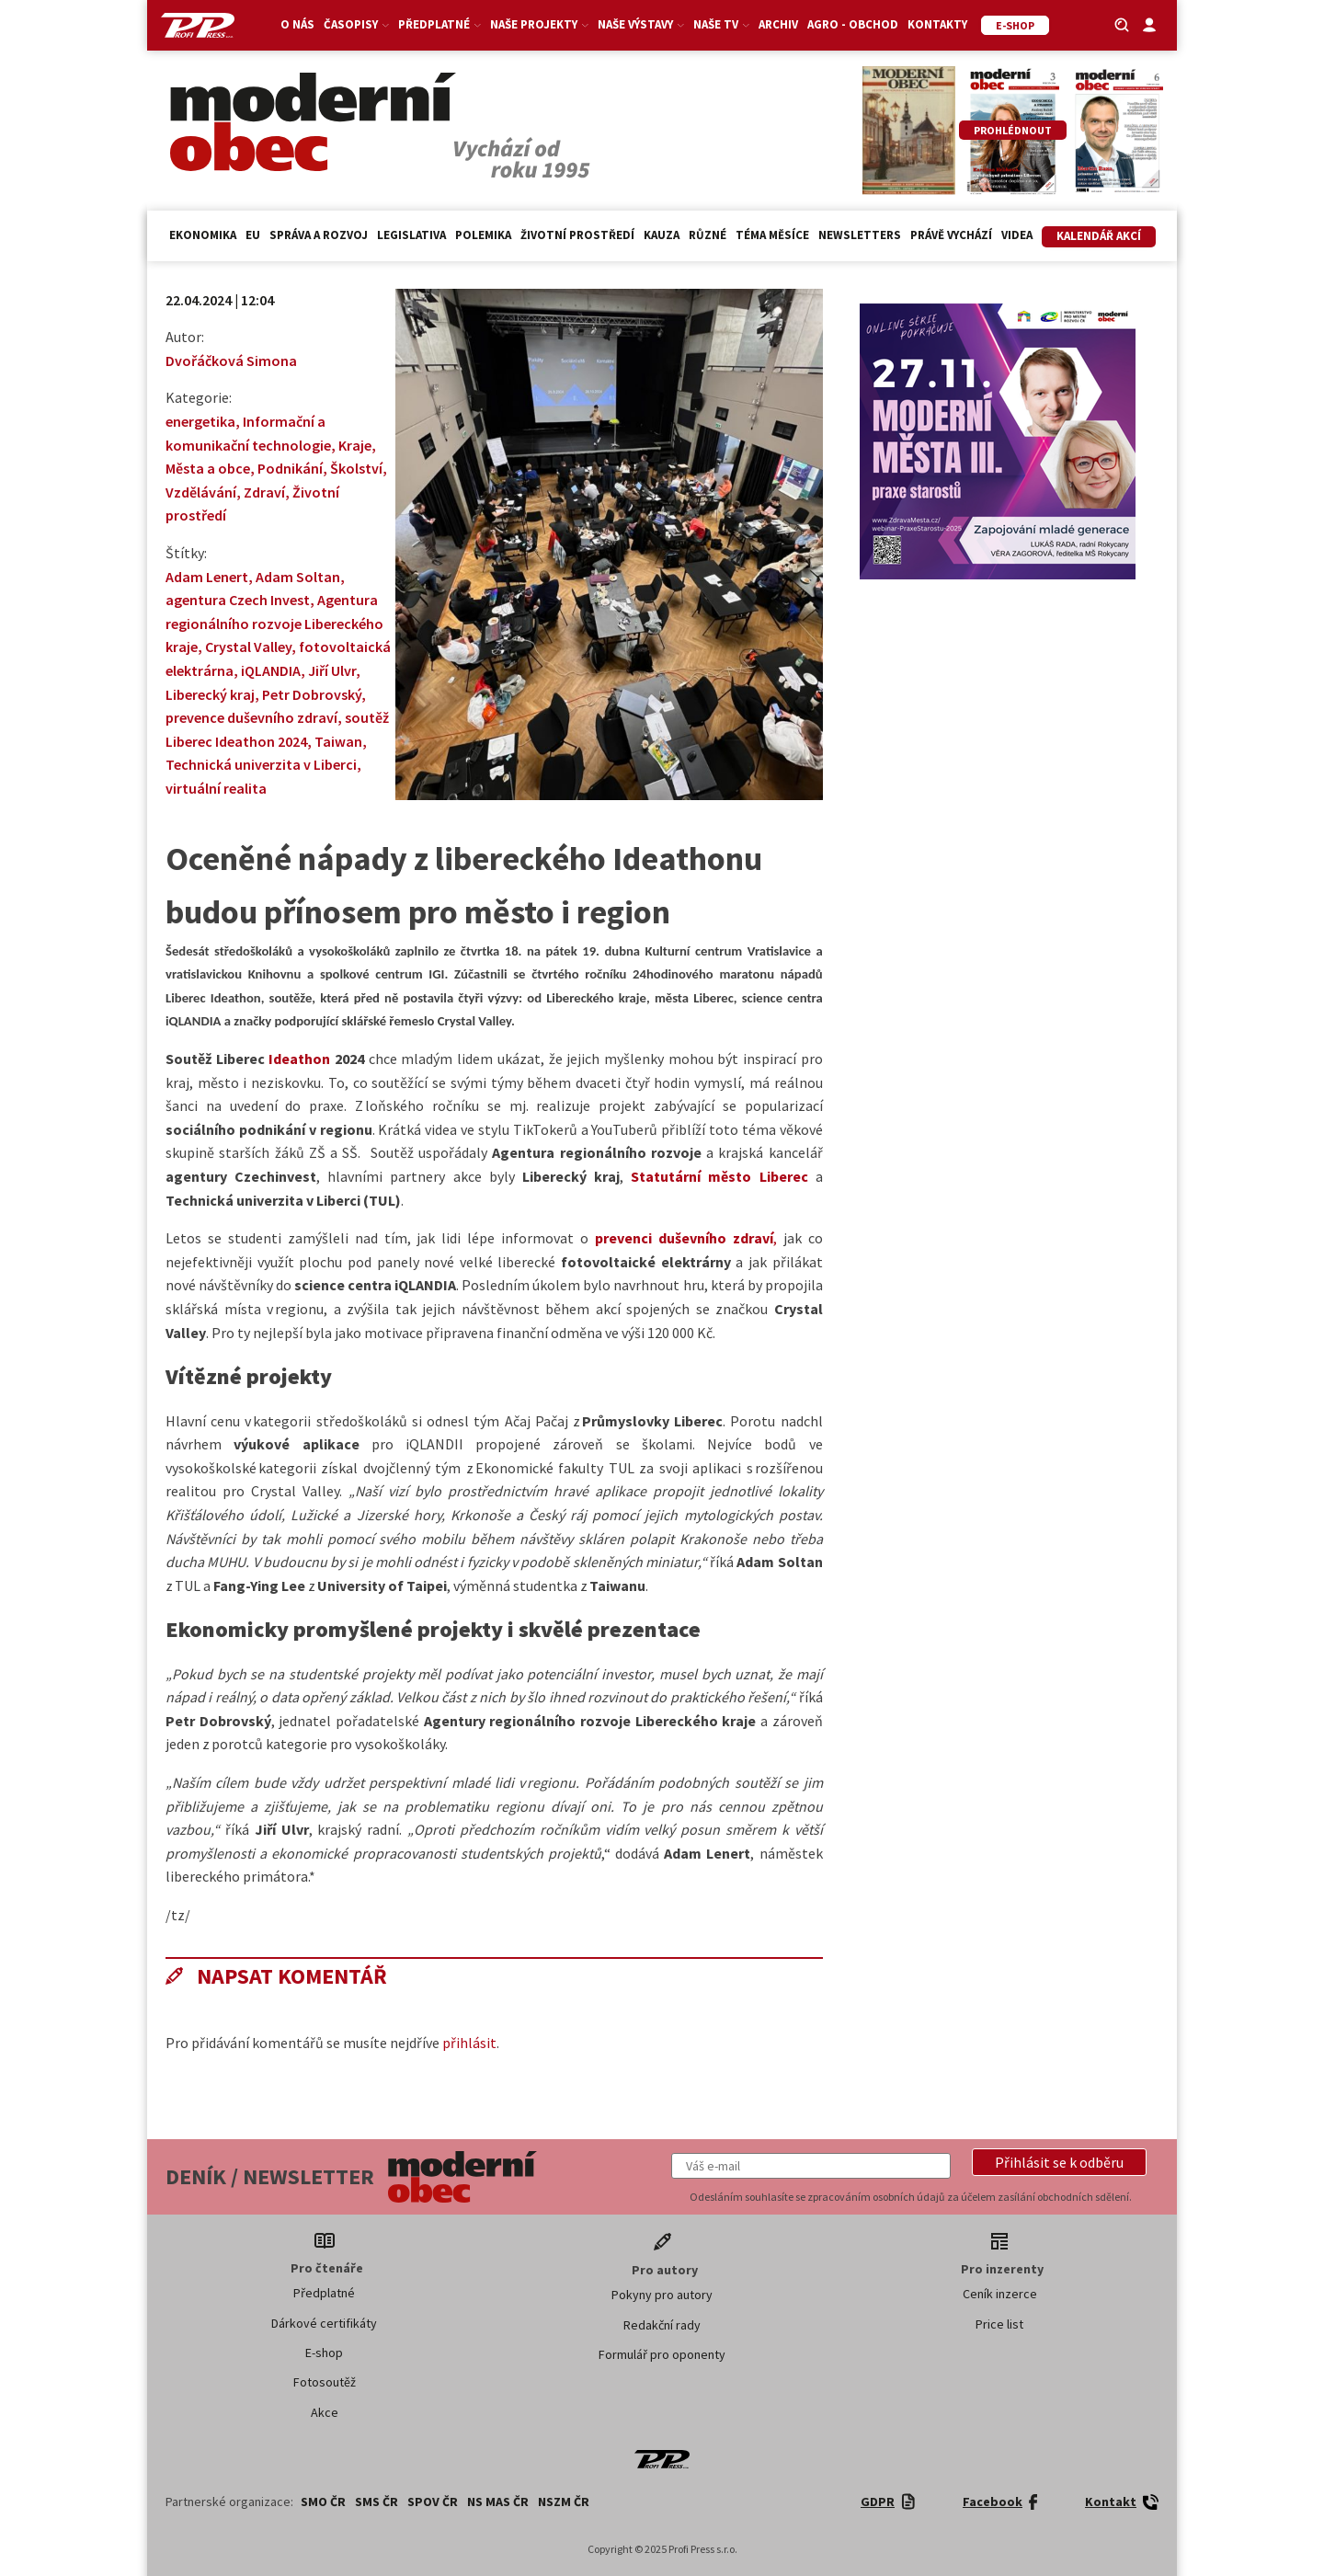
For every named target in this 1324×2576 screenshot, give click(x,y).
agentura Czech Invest (238, 599)
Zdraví (264, 492)
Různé (707, 235)
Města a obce (208, 468)
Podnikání (290, 468)
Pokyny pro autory (662, 2294)
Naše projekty (539, 24)
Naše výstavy (641, 24)
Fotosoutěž (324, 2382)
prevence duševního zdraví (251, 717)
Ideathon (299, 1058)
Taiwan (338, 741)
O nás (297, 24)
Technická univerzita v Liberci (261, 764)
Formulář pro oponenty (662, 2354)
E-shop (324, 2352)
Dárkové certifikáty (324, 2323)
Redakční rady (662, 2325)
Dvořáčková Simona (231, 360)
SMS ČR (376, 2501)
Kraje (354, 445)
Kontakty (937, 24)
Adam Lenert (207, 576)
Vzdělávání (201, 492)
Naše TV (721, 24)
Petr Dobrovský (311, 694)
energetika (200, 421)
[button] (1059, 2162)
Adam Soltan (298, 576)
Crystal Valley (248, 646)
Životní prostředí (577, 235)
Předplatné (439, 24)
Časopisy (356, 24)
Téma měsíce (772, 235)
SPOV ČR (432, 2501)
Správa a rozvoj (318, 235)
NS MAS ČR (498, 2501)
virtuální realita (216, 788)
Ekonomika (202, 235)
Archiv (778, 24)
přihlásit (469, 2042)
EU (252, 235)
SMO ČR (323, 2501)
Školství (356, 468)
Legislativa (411, 235)
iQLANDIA (271, 670)
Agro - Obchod (852, 24)
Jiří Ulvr (332, 670)
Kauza (661, 235)
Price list (999, 2324)
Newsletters (859, 235)
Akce (324, 2412)
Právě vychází (951, 235)
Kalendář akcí (1098, 236)
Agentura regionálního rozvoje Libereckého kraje (274, 623)
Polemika (483, 235)
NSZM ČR (563, 2501)
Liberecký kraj (210, 694)
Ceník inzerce (1000, 2293)
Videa (1017, 235)
